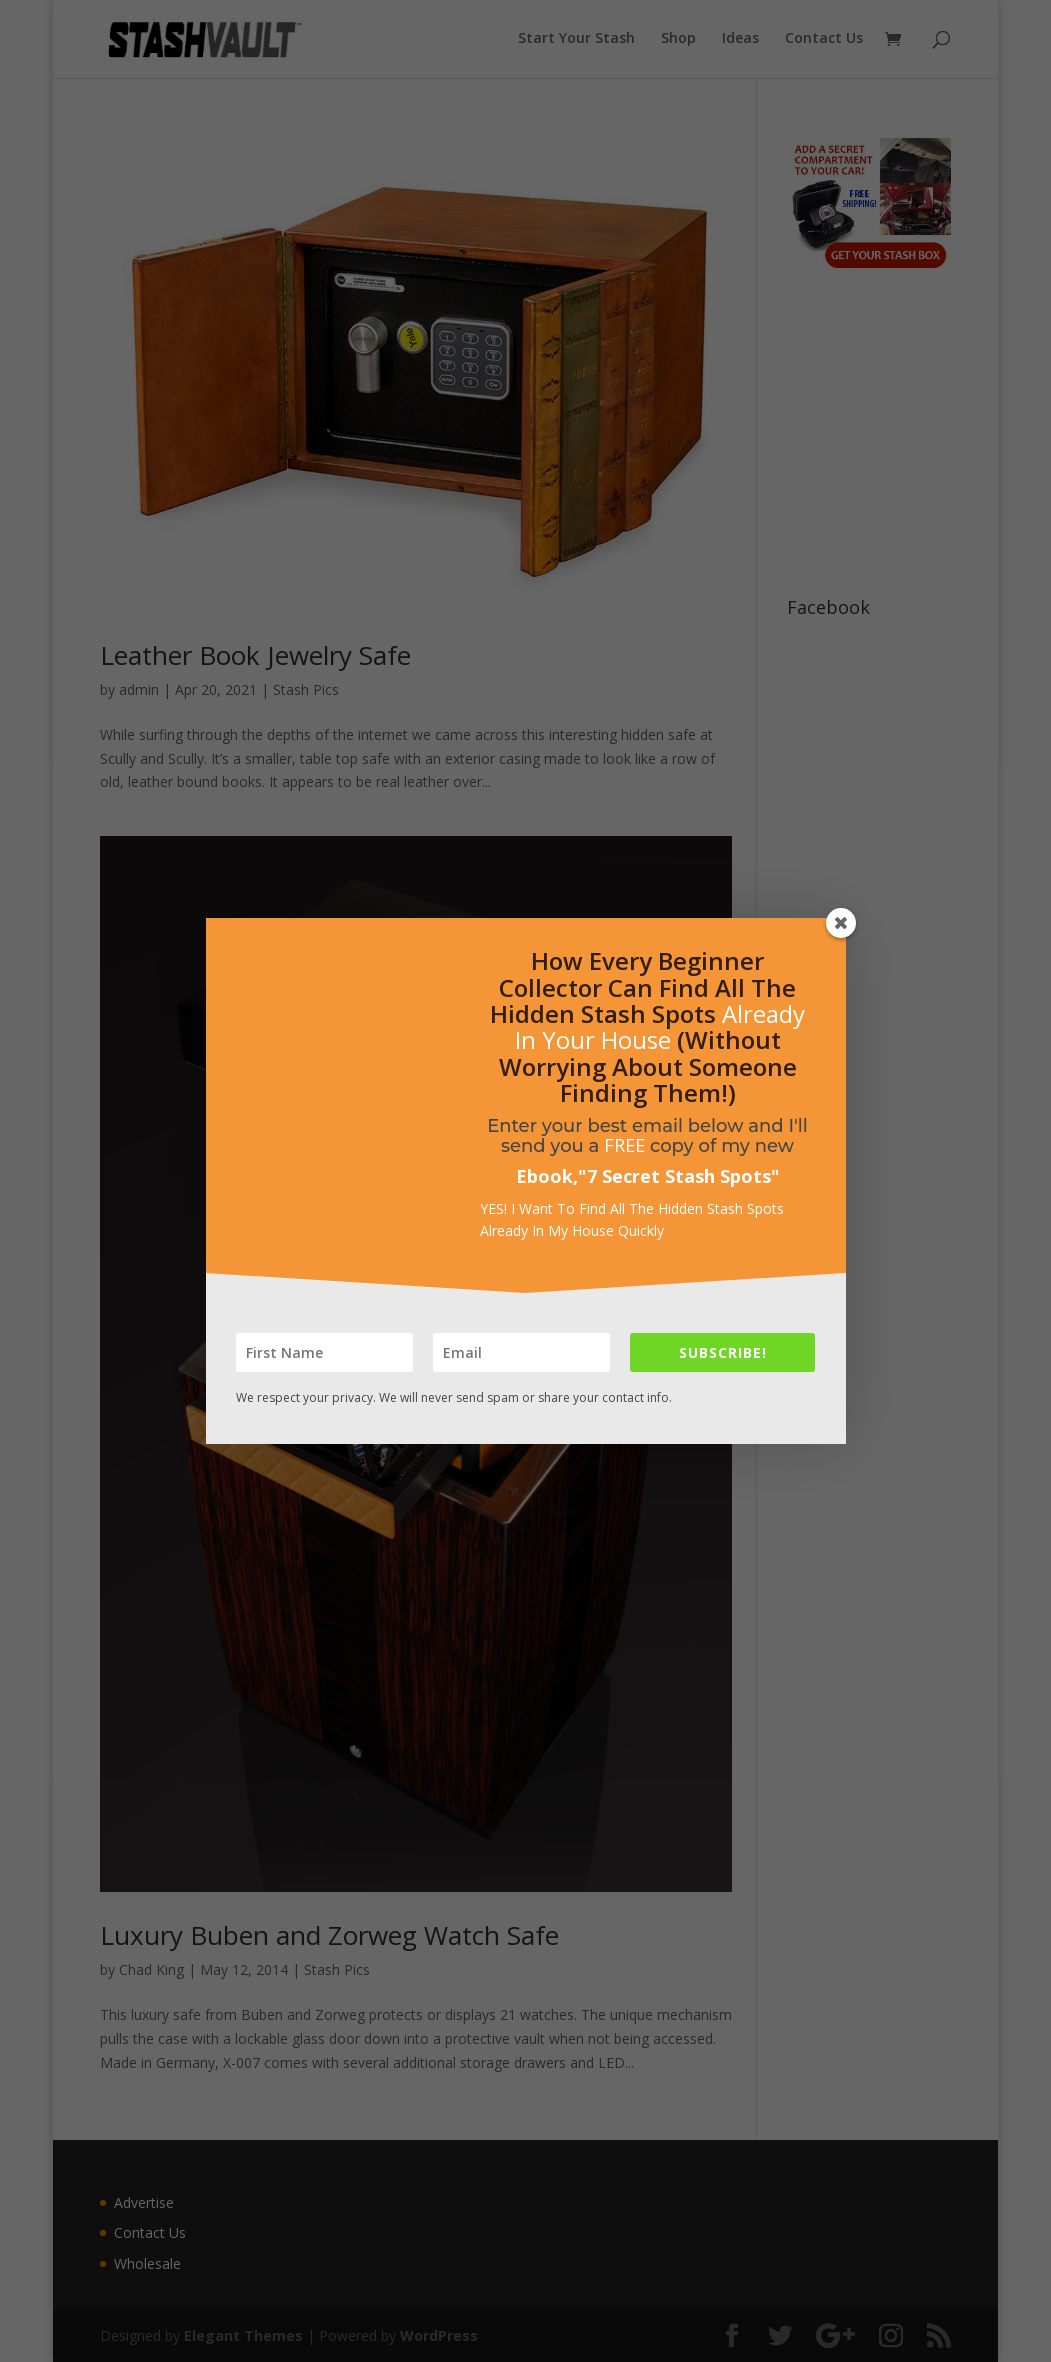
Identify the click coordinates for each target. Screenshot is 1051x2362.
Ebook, (547, 1176)
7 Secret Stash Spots (679, 1176)
